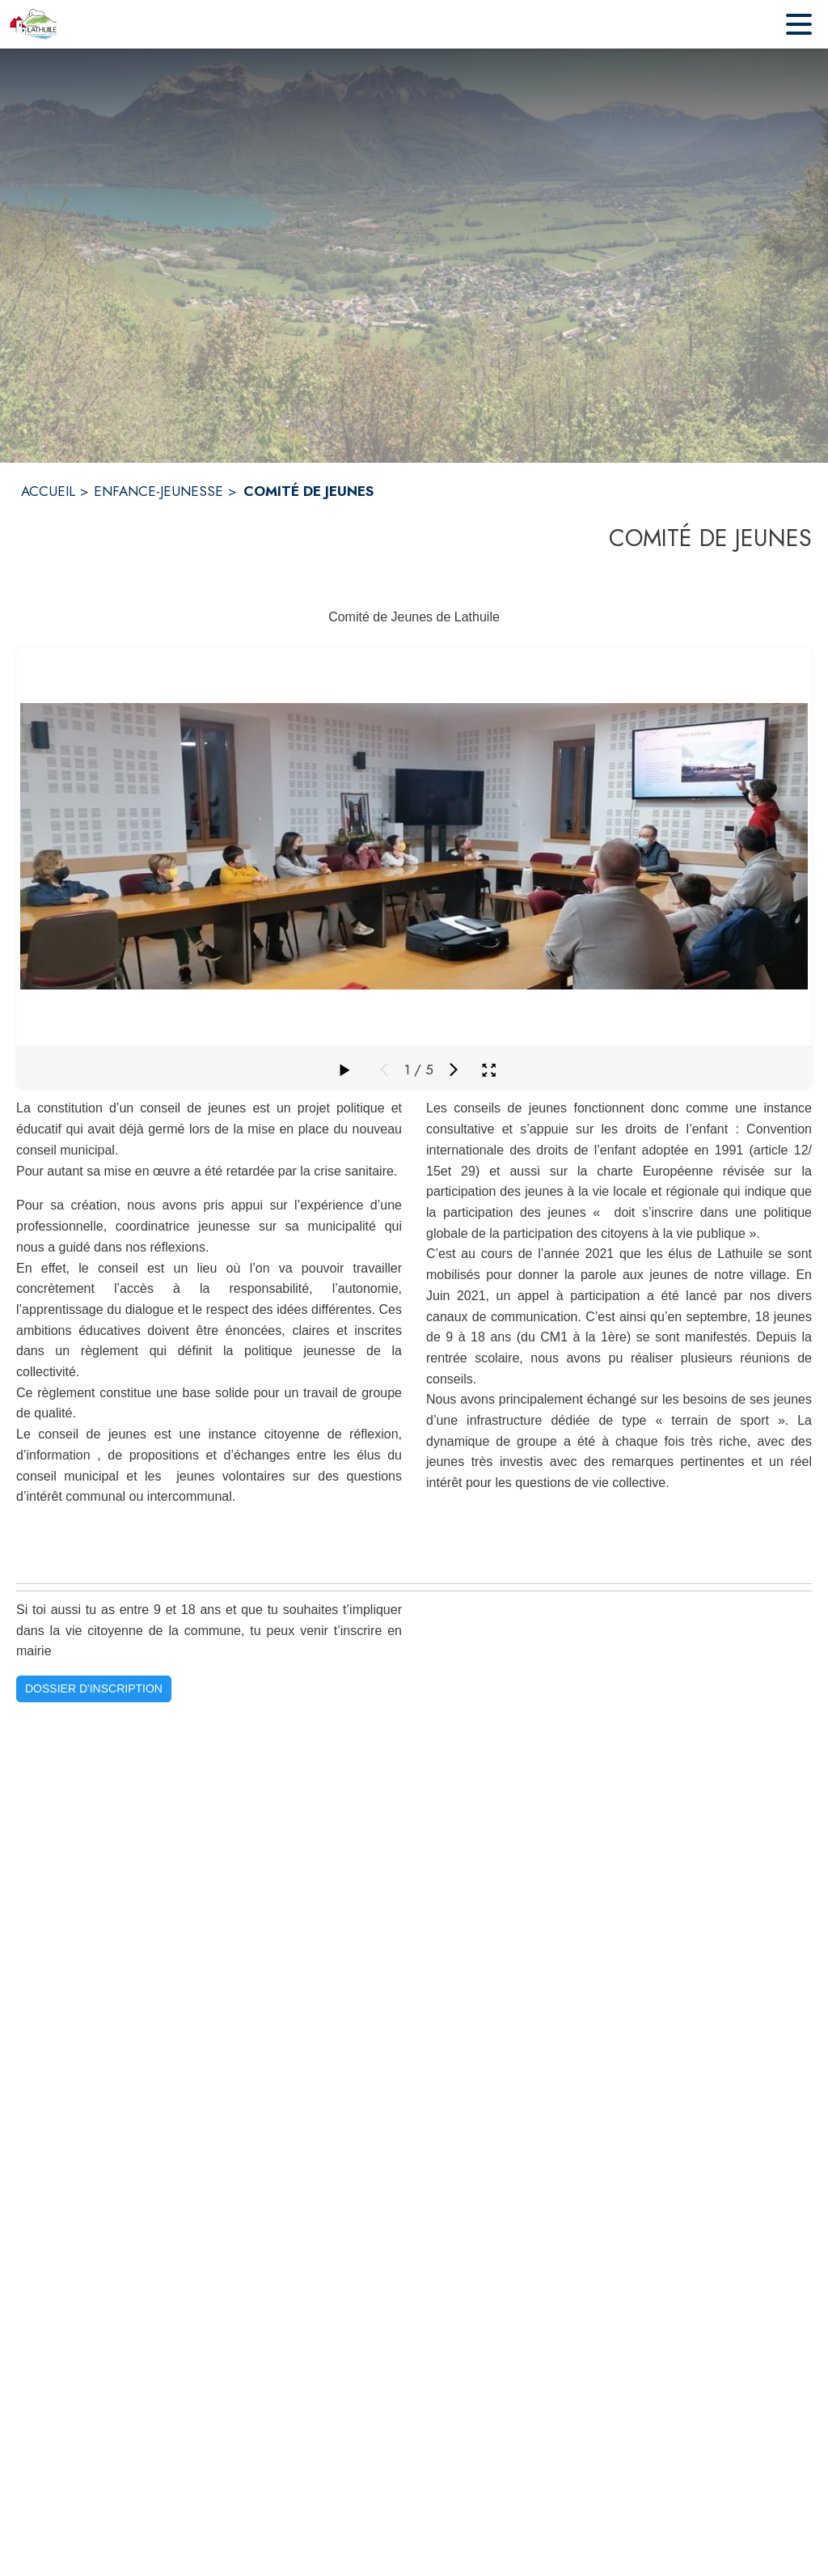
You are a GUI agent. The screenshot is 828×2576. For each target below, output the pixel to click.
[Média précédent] (384, 1069)
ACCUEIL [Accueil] (48, 491)
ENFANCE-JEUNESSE (158, 491)
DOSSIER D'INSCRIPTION (94, 1688)
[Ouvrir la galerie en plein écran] (489, 1070)
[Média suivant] (453, 1069)
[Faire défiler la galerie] (343, 1069)
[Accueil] (33, 24)
